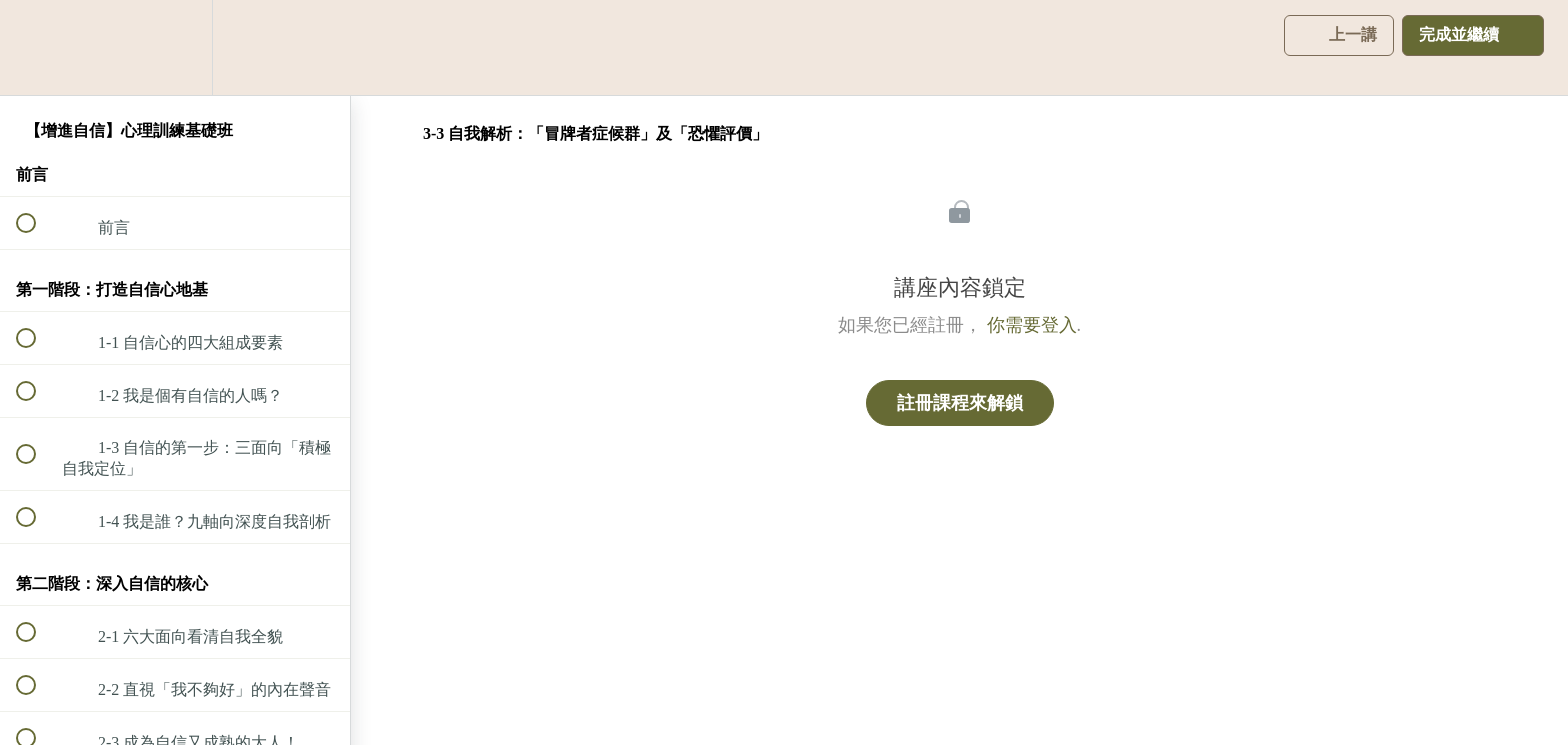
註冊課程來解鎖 (960, 403)
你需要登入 (1032, 325)
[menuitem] (175, 47)
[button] (37, 47)
